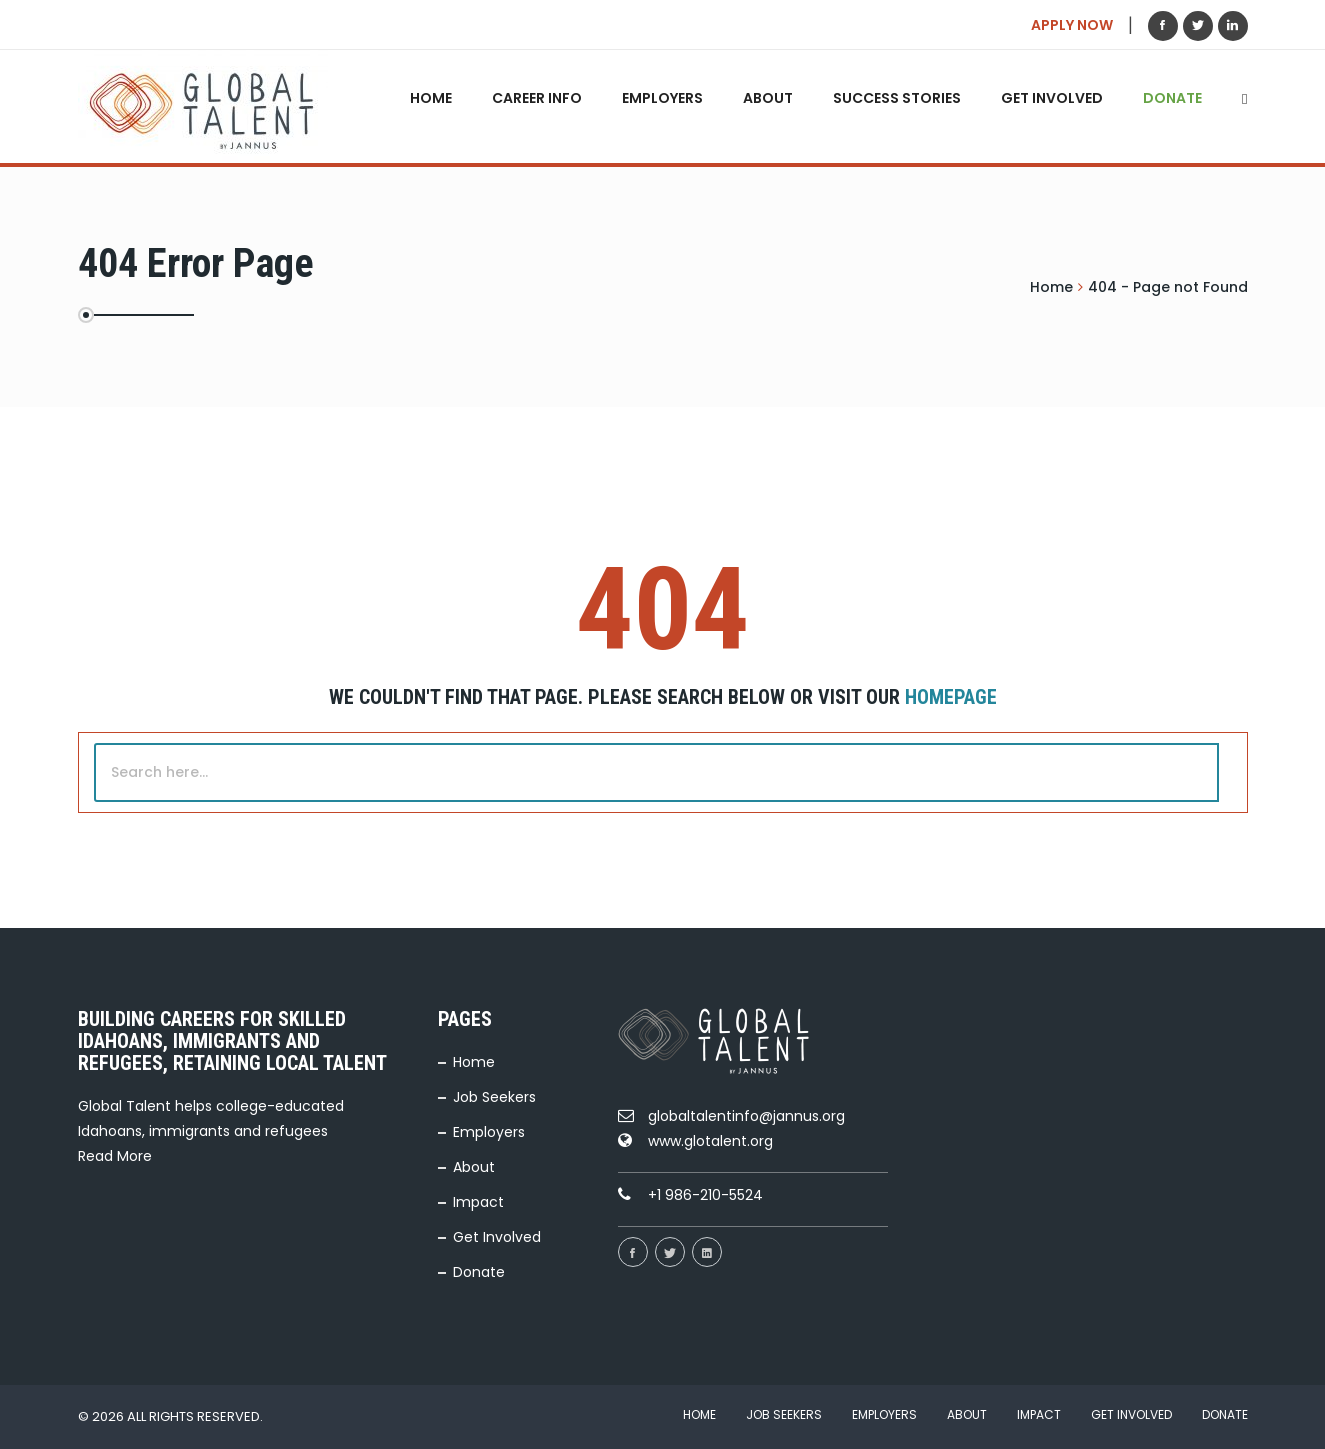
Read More (115, 1156)
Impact (478, 1202)
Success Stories (897, 98)
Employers (662, 98)
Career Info (537, 98)
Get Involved (1052, 98)
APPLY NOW (1072, 25)
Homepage (951, 697)
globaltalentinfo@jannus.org (746, 1116)
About (768, 98)
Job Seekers (494, 1097)
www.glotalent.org (710, 1141)
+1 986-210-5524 (705, 1195)
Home (431, 98)
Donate (1172, 98)
